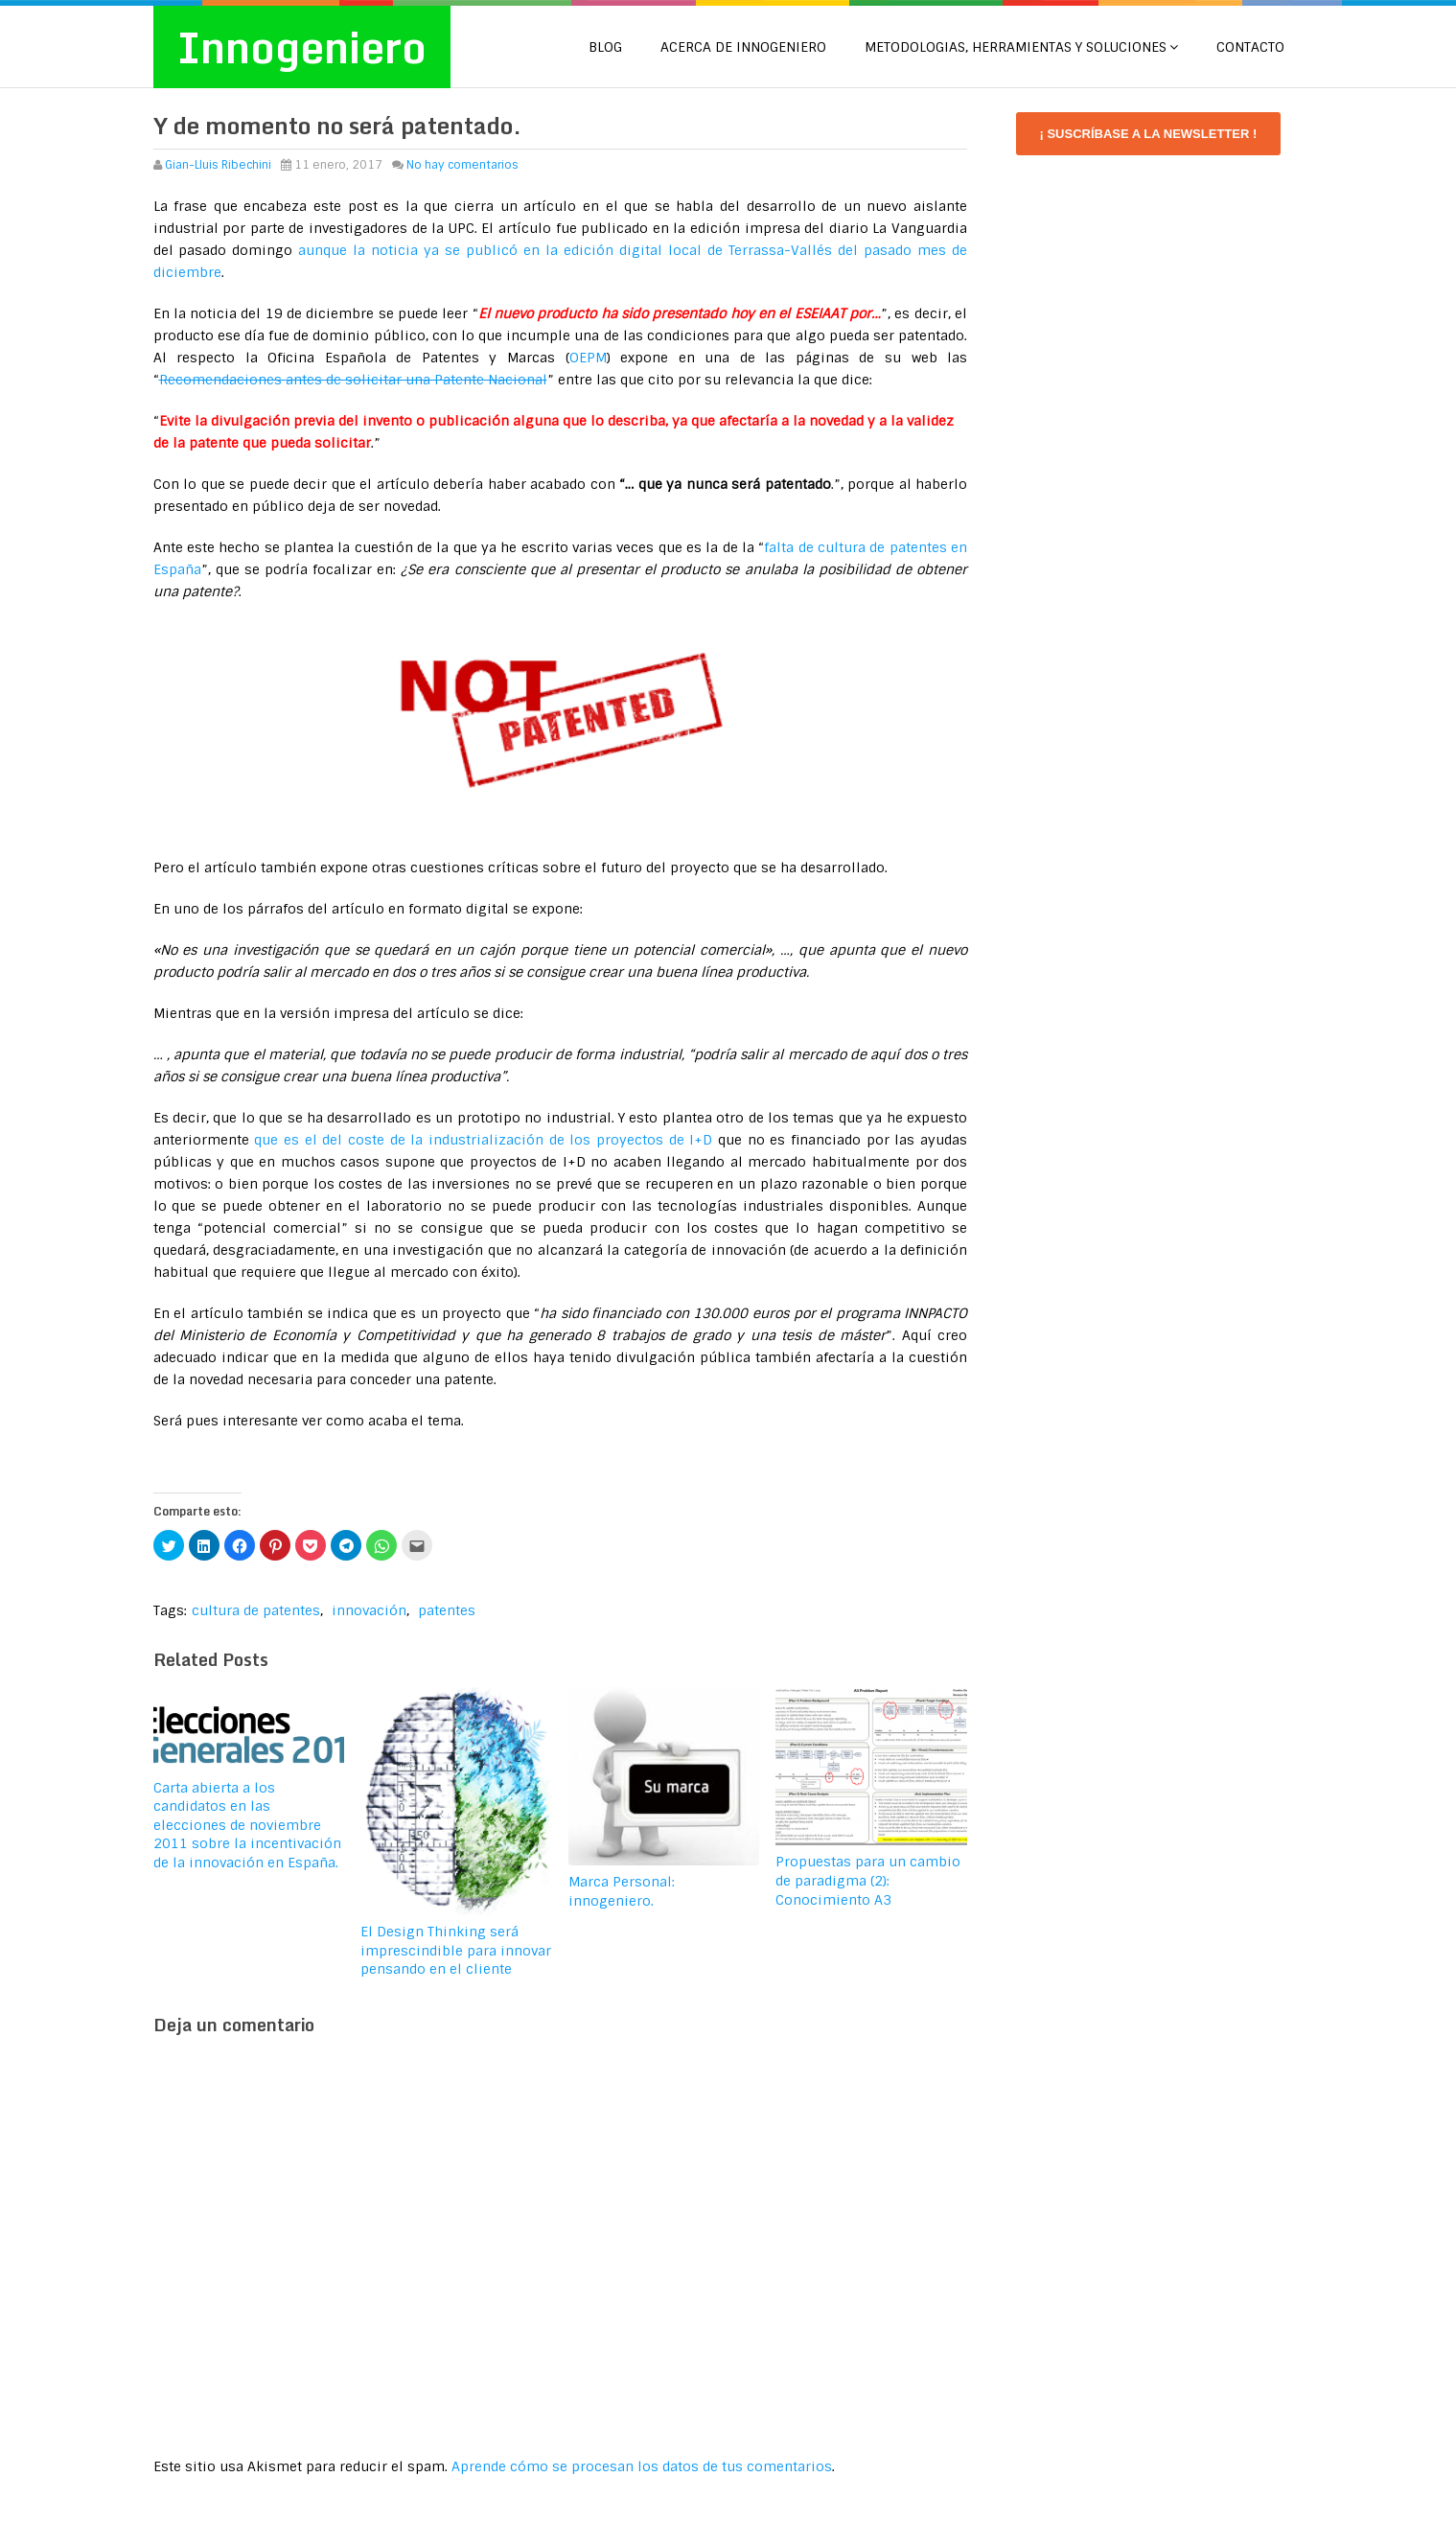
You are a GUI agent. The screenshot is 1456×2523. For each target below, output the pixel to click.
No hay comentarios (462, 165)
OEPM (588, 357)
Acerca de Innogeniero (743, 47)
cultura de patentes (256, 1610)
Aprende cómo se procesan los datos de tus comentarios (641, 2466)
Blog (605, 47)
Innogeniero (302, 46)
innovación (369, 1610)
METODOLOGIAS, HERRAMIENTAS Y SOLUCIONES (1016, 47)
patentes (446, 1610)
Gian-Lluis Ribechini (218, 165)
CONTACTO (1250, 47)
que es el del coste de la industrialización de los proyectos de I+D (483, 1139)
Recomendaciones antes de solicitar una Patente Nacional (353, 379)
